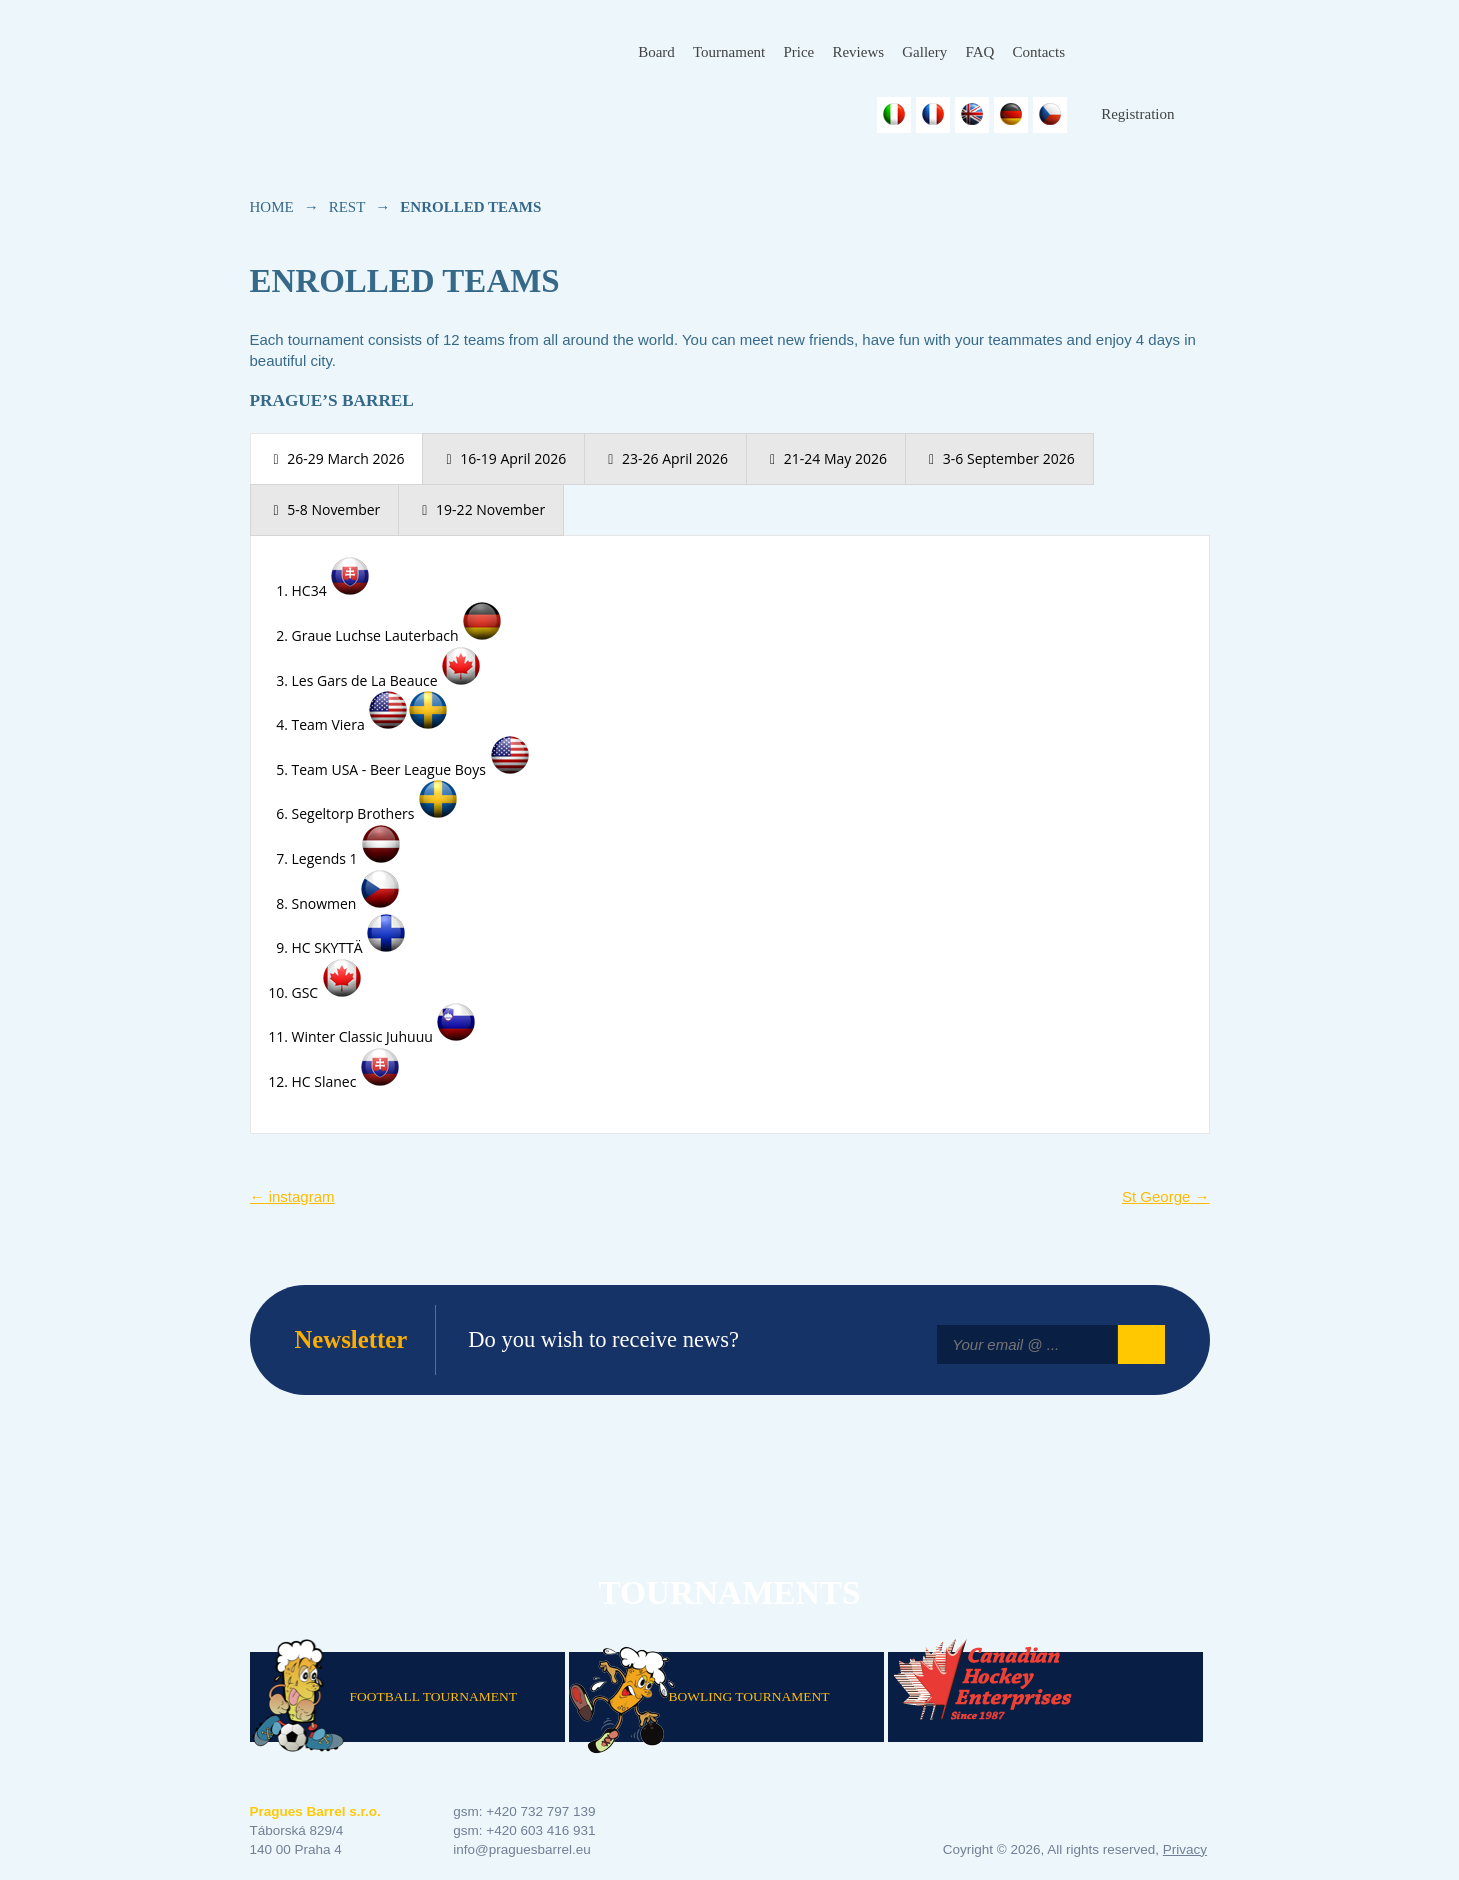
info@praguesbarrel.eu (522, 1849)
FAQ (979, 52)
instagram (292, 1196)
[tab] (337, 459)
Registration (1137, 114)
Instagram (1146, 53)
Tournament (729, 52)
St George (1166, 1196)
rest (347, 207)
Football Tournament (433, 1695)
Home (272, 207)
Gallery (924, 52)
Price (798, 52)
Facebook (1098, 53)
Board (656, 52)
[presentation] (337, 459)
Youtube (1195, 53)
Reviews (858, 52)
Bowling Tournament (749, 1695)
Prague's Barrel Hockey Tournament (386, 67)
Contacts (1038, 52)
